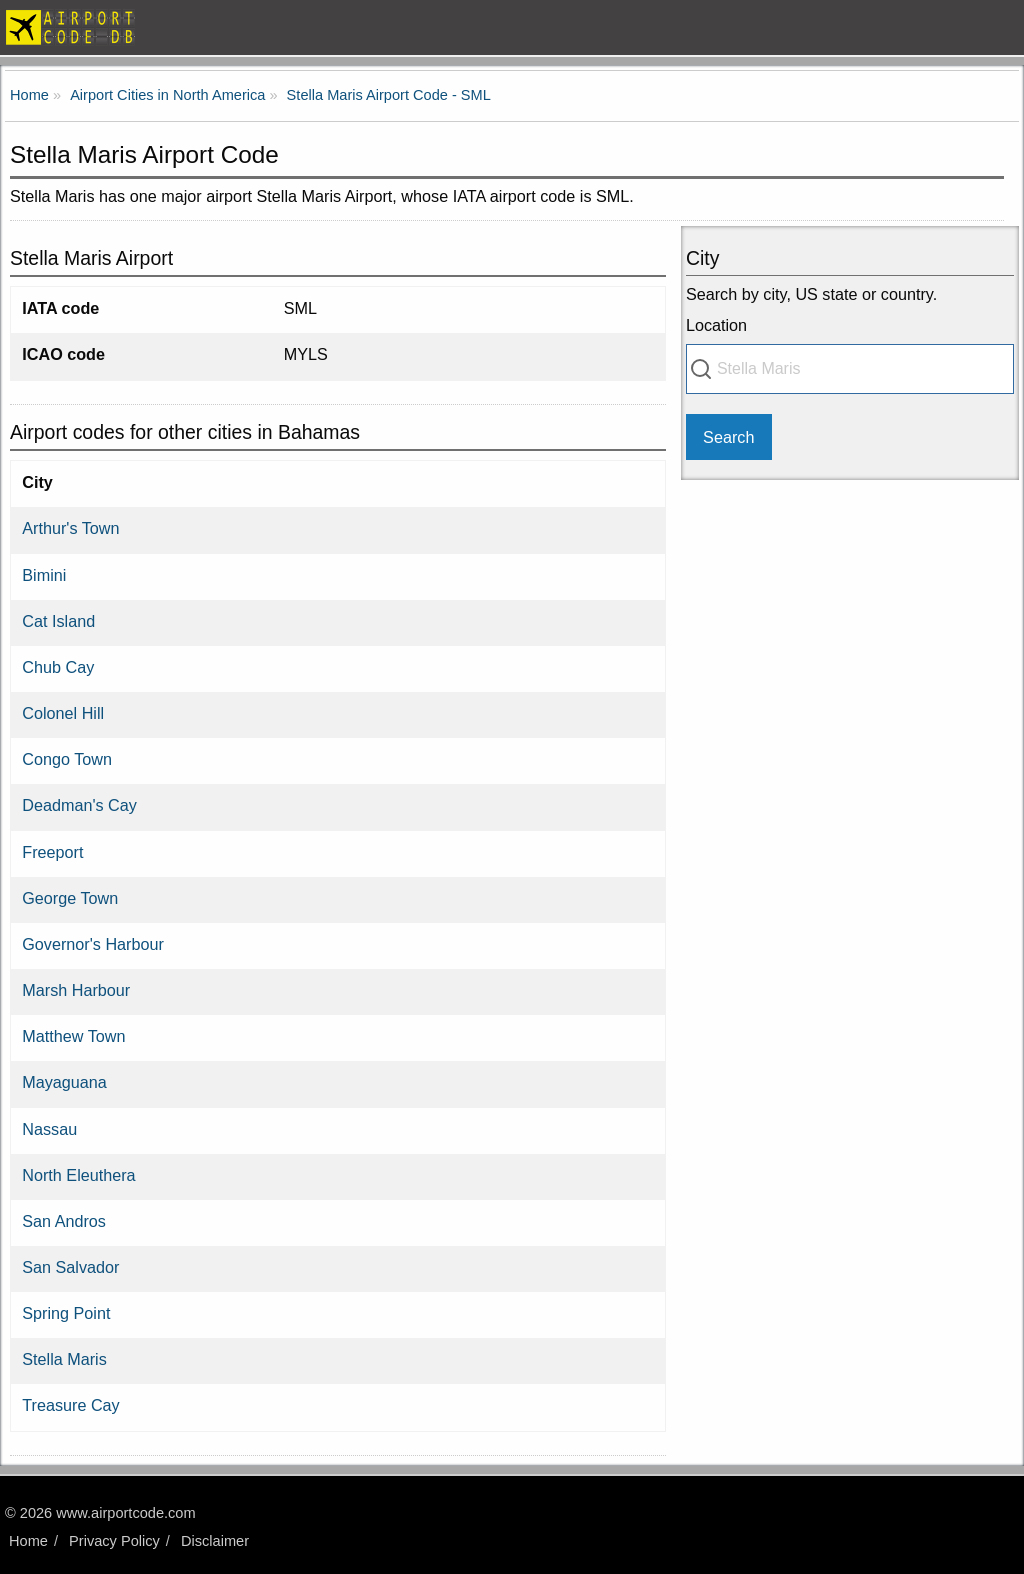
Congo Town (67, 759)
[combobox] (850, 369)
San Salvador (70, 1267)
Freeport (52, 852)
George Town (70, 898)
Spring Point (66, 1313)
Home (28, 1541)
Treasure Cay (70, 1405)
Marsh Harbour (76, 990)
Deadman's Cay (79, 805)
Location (716, 325)
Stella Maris (64, 1359)
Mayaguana (64, 1082)
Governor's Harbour (93, 944)
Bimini (44, 575)
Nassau (49, 1129)
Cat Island (58, 621)
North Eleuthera (78, 1175)
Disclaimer (215, 1541)
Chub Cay (58, 667)
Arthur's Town (70, 528)
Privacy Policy (114, 1541)
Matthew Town (73, 1036)
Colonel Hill (63, 713)
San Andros (64, 1221)
